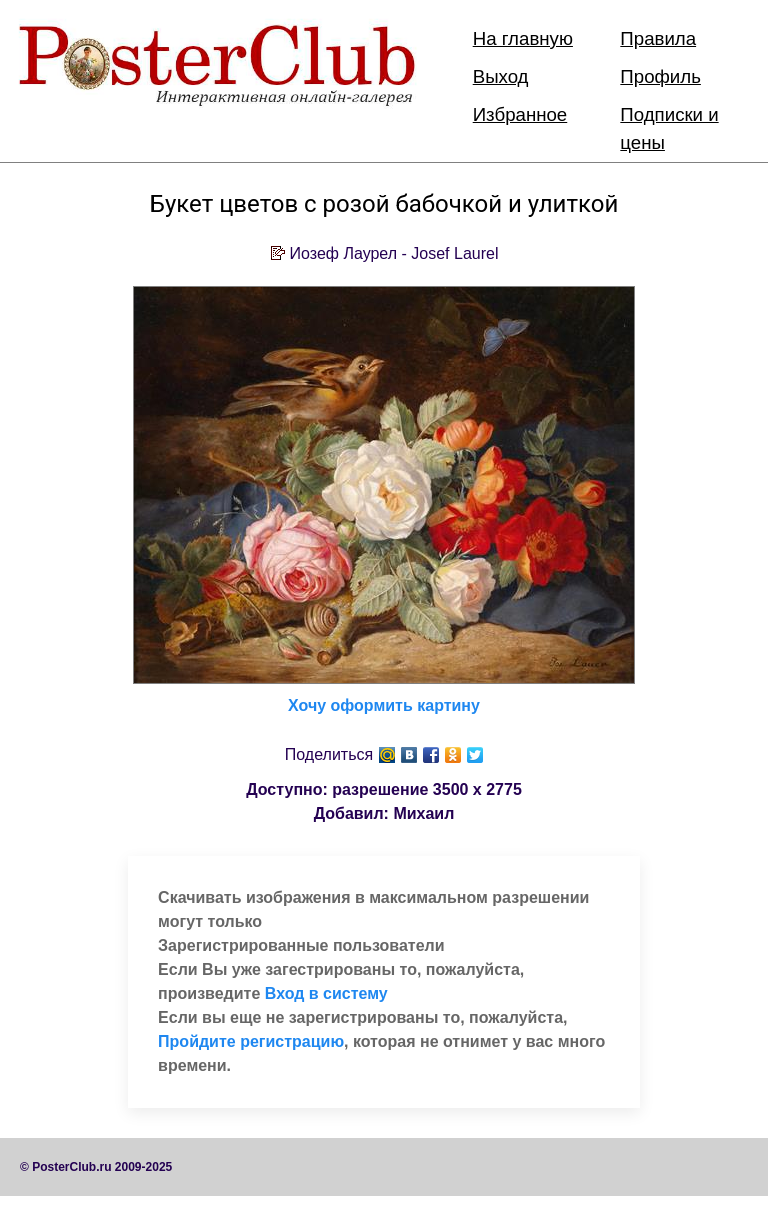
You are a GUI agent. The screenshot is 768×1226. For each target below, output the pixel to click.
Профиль (660, 76)
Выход (501, 76)
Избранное (520, 114)
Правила (658, 38)
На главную (523, 38)
